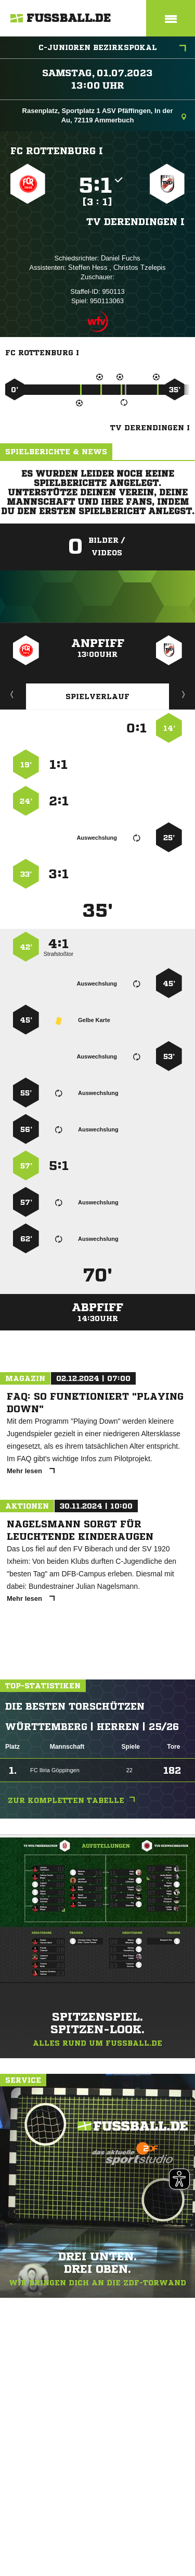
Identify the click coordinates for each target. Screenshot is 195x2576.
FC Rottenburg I (56, 150)
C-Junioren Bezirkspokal (112, 48)
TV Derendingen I (135, 221)
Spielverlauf (97, 696)
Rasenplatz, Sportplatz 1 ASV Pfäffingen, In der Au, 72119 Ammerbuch (104, 115)
